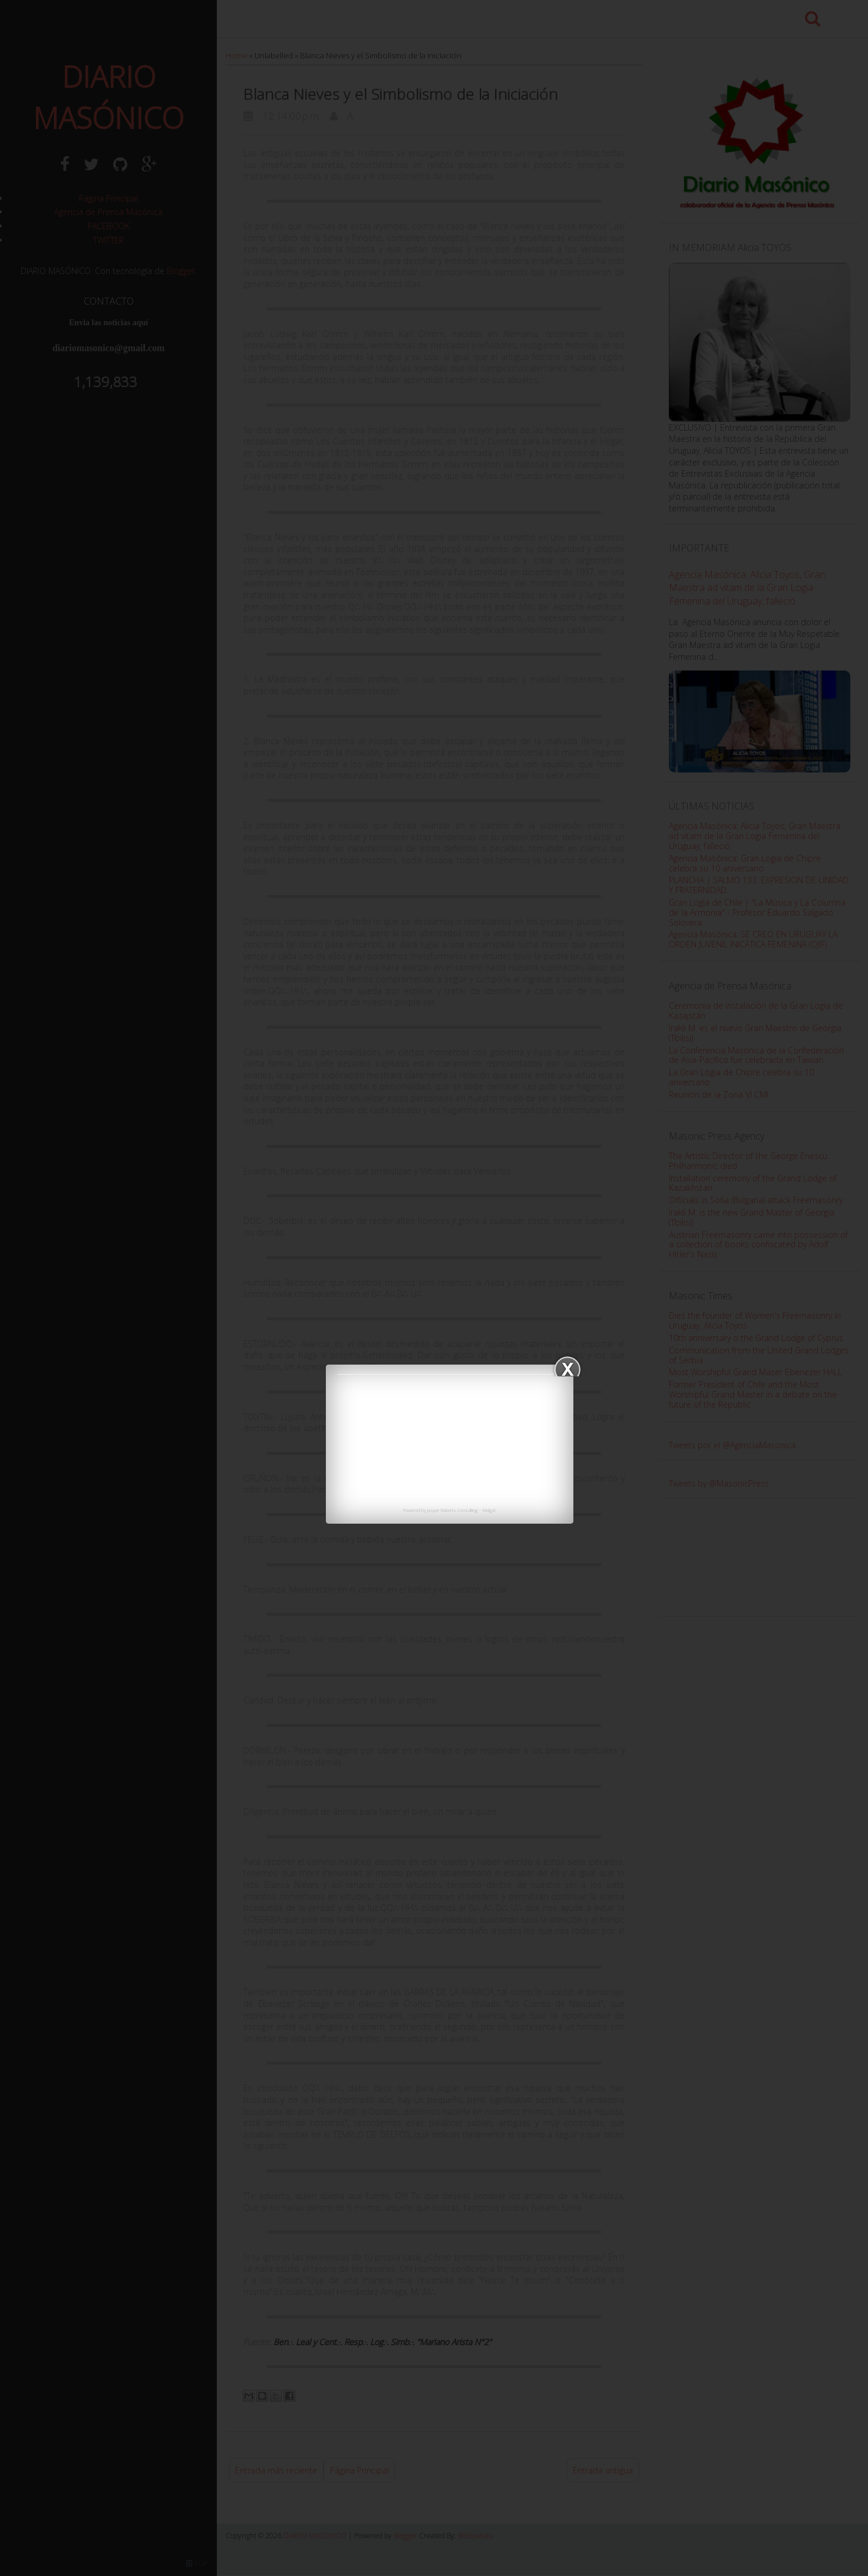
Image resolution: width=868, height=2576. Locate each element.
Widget (489, 1510)
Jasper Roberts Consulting (452, 1510)
